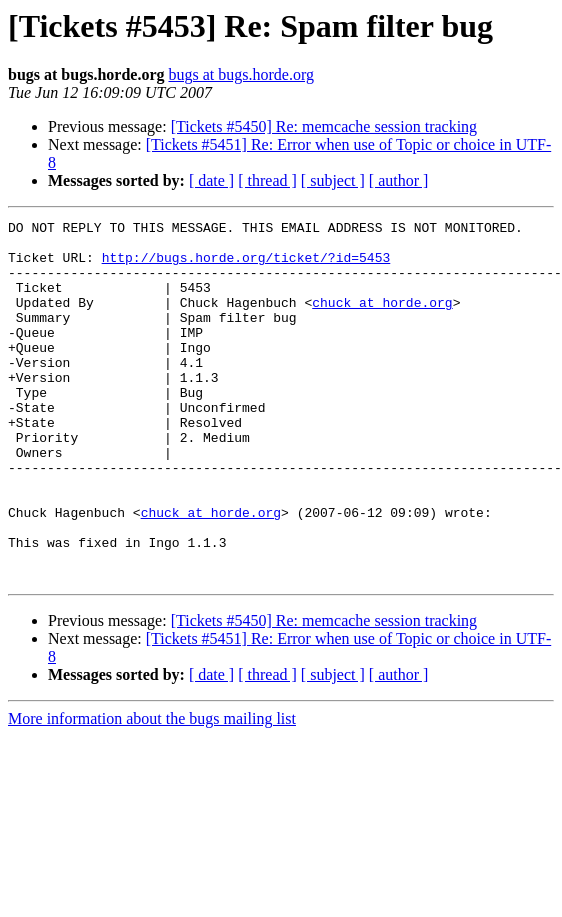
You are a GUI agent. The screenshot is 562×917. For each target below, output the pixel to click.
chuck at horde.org (382, 320)
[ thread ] (267, 180)
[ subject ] (333, 180)
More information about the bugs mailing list (152, 790)
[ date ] (211, 180)
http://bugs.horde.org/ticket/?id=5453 (246, 266)
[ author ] (399, 180)
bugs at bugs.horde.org (240, 74)
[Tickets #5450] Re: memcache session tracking (324, 126)
